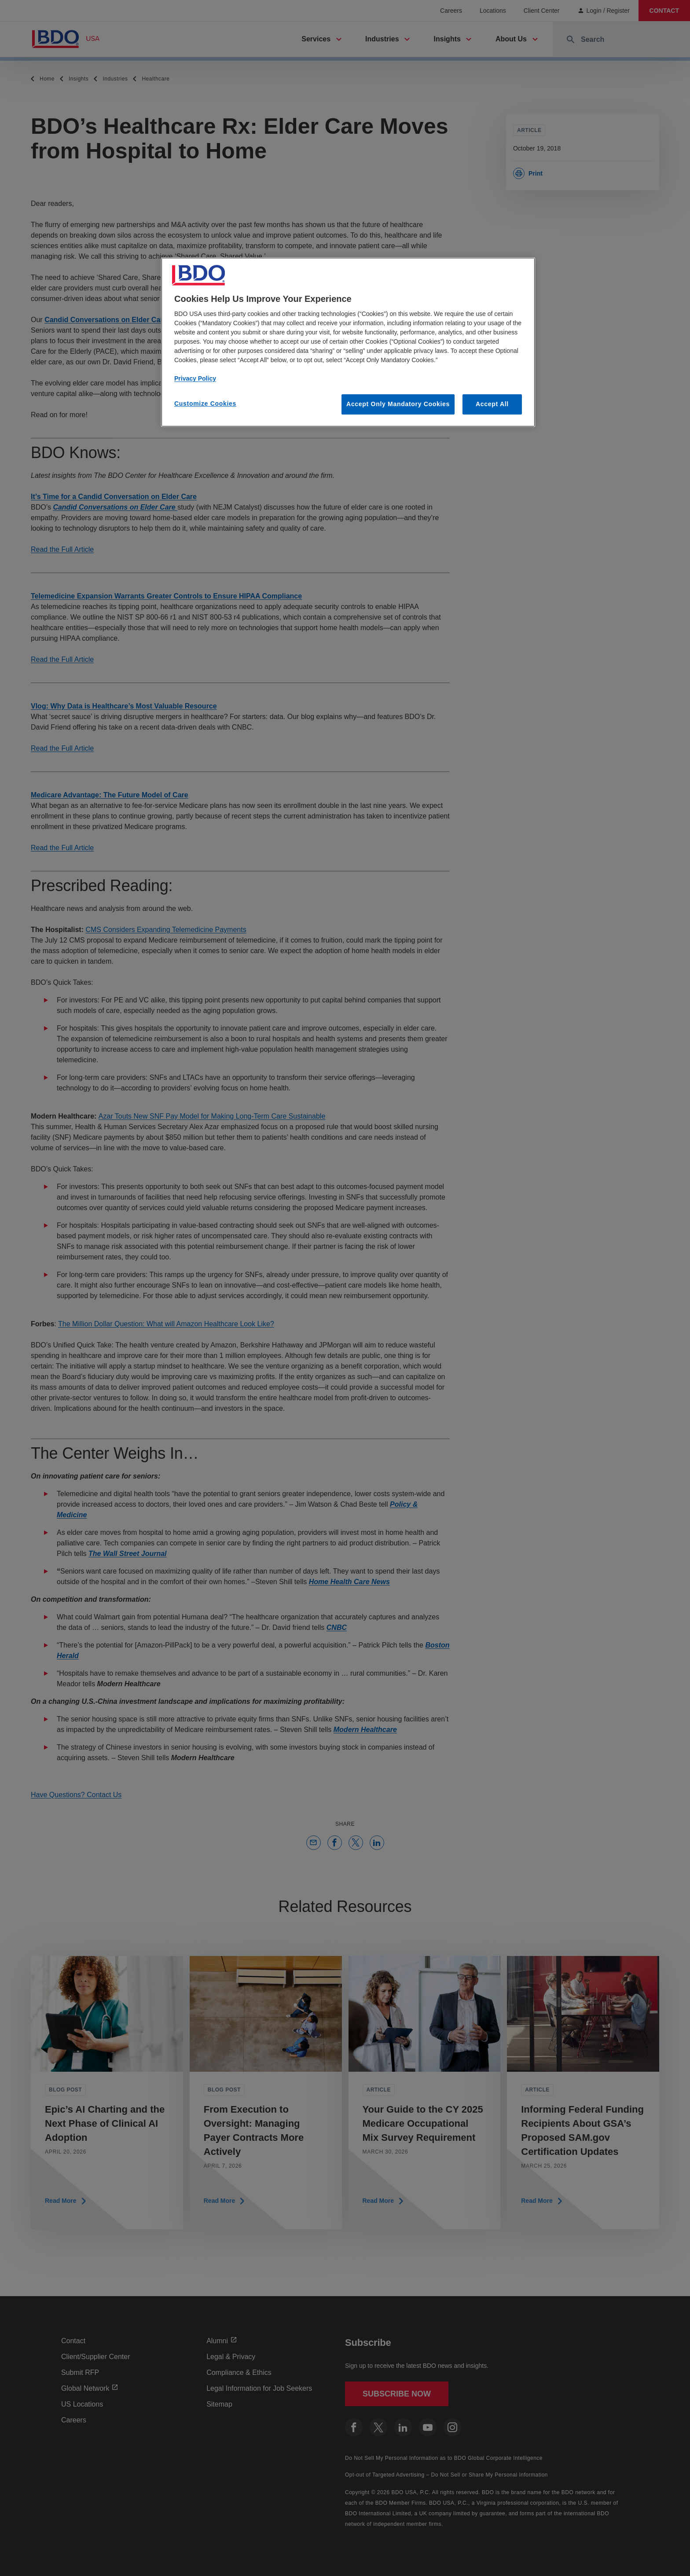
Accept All (492, 403)
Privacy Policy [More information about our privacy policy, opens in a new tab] (195, 378)
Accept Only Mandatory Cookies (398, 403)
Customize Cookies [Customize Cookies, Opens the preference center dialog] (205, 403)
